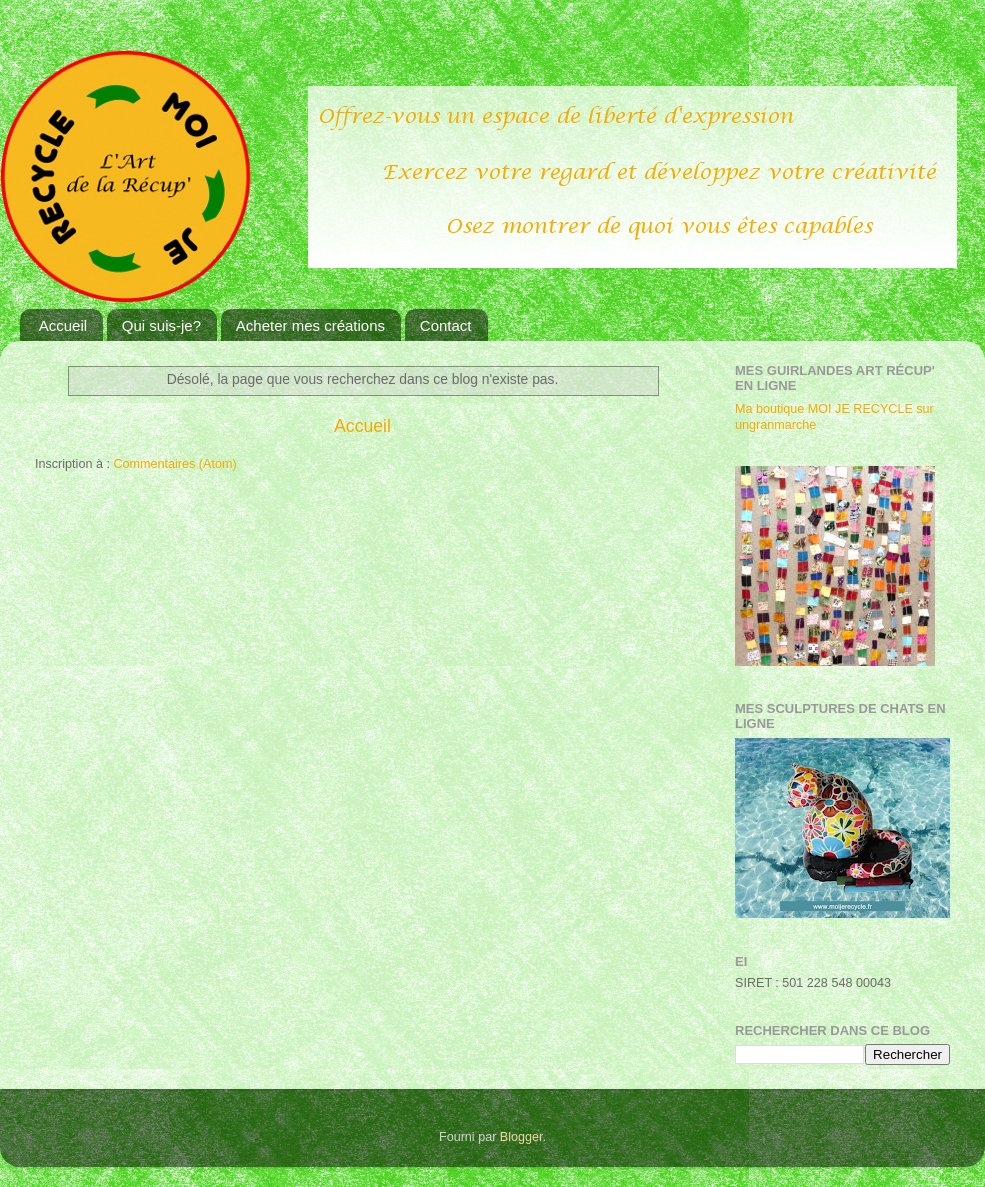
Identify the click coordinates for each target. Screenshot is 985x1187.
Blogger (521, 1137)
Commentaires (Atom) (174, 464)
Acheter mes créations (310, 325)
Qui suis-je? (161, 325)
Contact (446, 325)
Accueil (63, 325)
